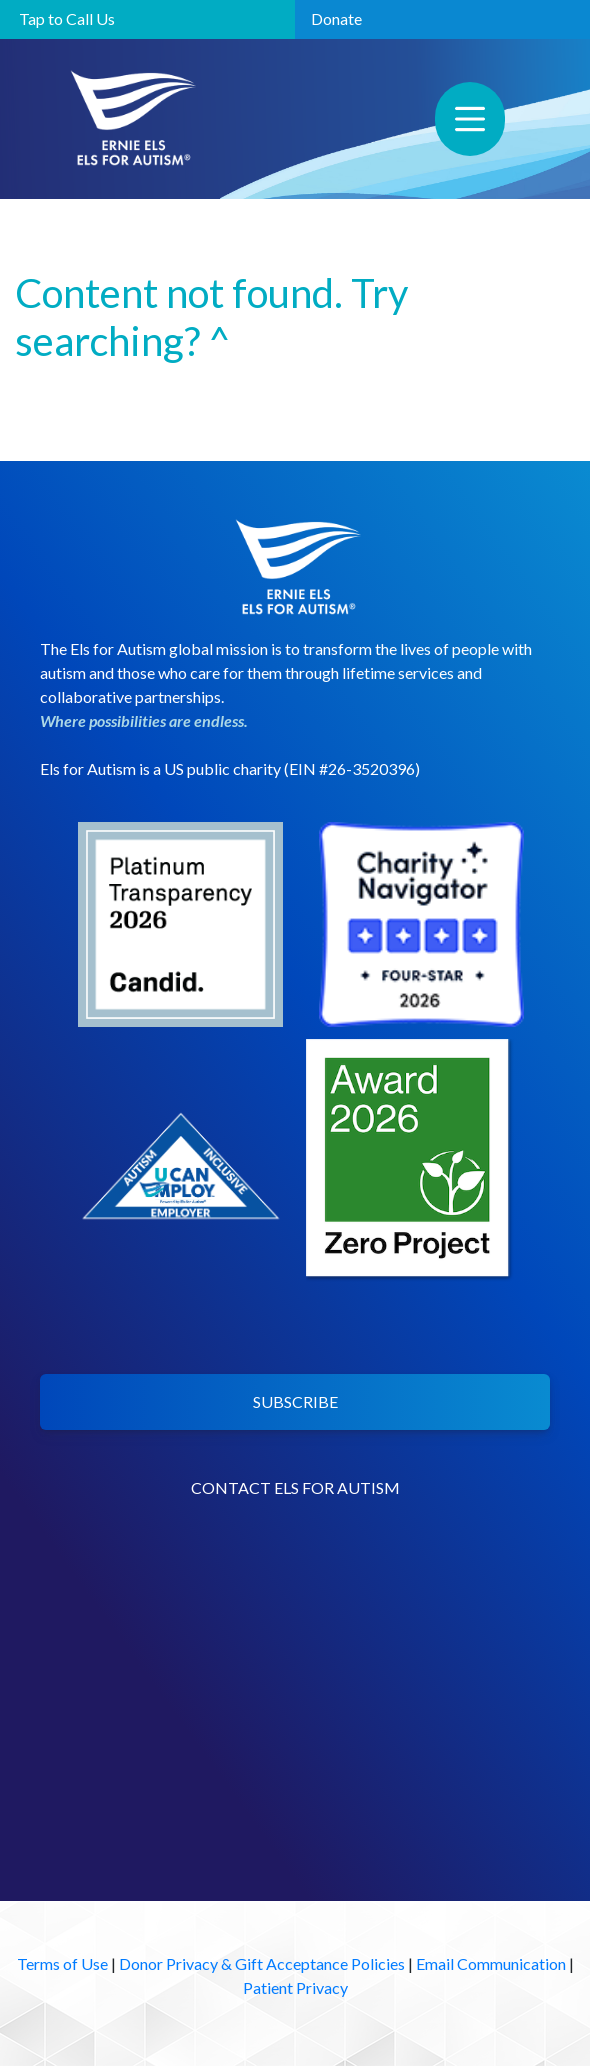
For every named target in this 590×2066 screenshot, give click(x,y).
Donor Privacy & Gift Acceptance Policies (262, 1963)
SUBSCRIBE (295, 1401)
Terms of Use (62, 1963)
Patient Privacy (295, 1987)
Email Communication (491, 1963)
